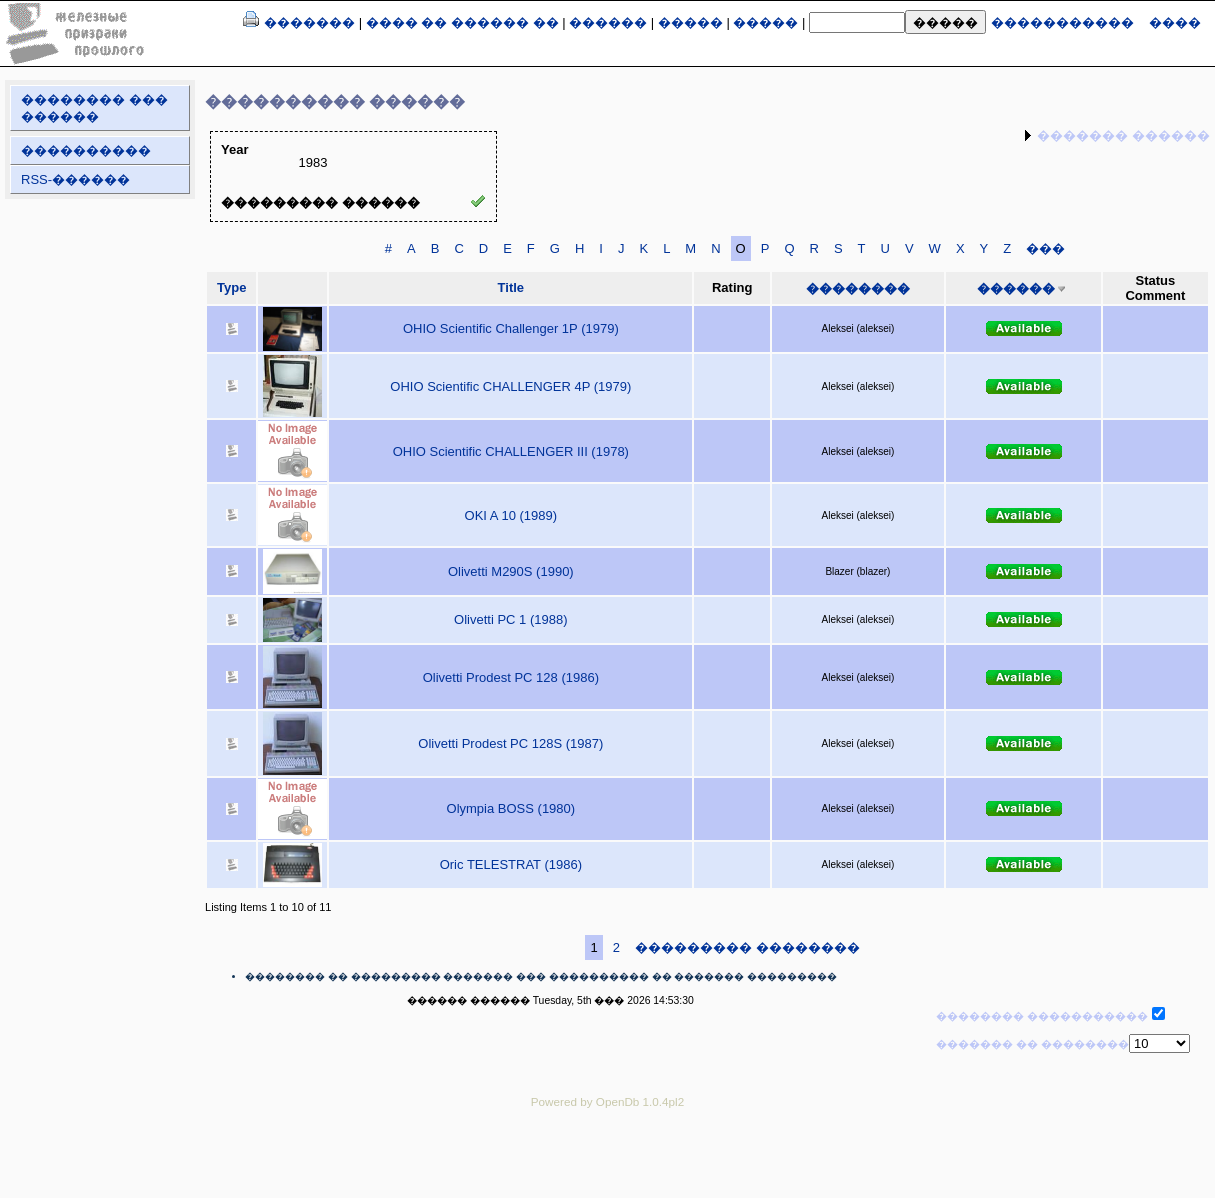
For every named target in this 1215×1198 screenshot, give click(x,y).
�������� (858, 288)
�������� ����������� (1042, 1016)
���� (1175, 22)
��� (1045, 248)
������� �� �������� (1032, 1044)
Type (231, 287)
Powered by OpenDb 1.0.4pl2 (607, 1101)
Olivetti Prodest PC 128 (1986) (511, 677)
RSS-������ (75, 179)
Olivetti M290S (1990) (511, 571)
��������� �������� (747, 947)
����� (690, 22)
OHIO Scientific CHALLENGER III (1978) (511, 451)
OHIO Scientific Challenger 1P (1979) (511, 328)
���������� (86, 150)
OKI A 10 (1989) (511, 515)
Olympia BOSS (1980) (511, 808)
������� (309, 22)
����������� (1062, 22)
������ (608, 22)
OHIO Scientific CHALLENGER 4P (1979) (510, 386)
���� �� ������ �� (462, 22)
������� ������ (1123, 135)
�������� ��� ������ (94, 108)
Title (511, 287)
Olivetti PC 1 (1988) (510, 619)
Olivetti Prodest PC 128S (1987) (510, 743)
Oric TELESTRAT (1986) (511, 864)
